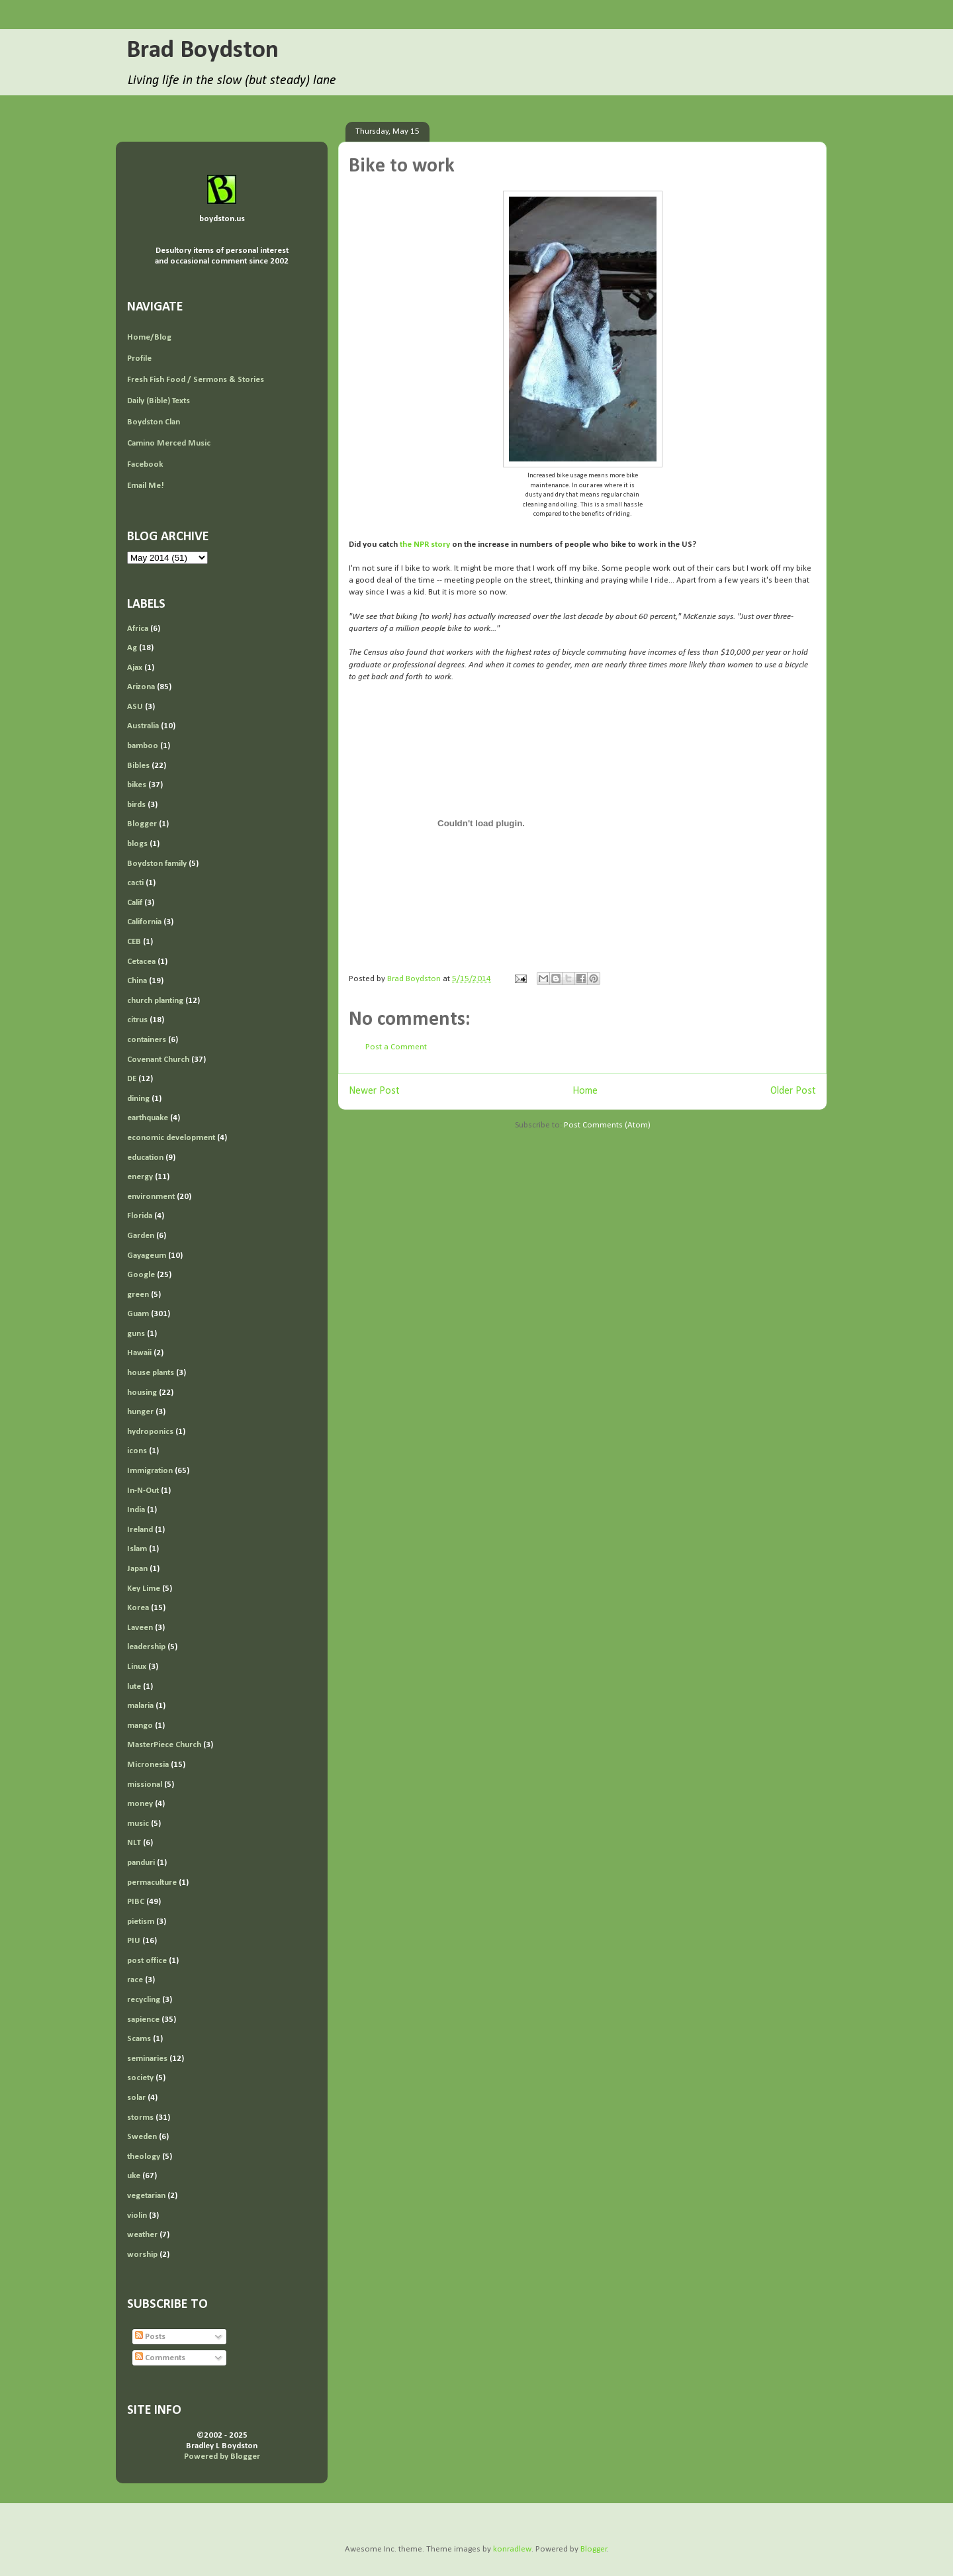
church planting (155, 1000)
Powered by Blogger (222, 2456)
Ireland (140, 1529)
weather (142, 2234)
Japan (137, 1568)
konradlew (512, 2549)
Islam (137, 1549)
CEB (134, 941)
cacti (135, 883)
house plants (150, 1372)
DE (131, 1078)
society (140, 2078)
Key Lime (143, 1588)
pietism (140, 1921)
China (137, 981)
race (135, 1980)
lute (134, 1686)
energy (140, 1176)
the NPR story (425, 544)
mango (140, 1725)
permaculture (152, 1882)
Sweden (142, 2136)
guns (136, 1333)
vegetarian (146, 2195)
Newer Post (374, 1091)
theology (143, 2156)
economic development (171, 1137)
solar (136, 2097)
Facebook (145, 464)
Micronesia (148, 1764)
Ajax (134, 667)
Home (585, 1091)
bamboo (142, 745)
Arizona (141, 687)
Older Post (793, 1091)
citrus (137, 1020)
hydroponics (150, 1431)
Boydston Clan (153, 422)
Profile (139, 358)
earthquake (147, 1118)
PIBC (135, 1901)
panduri (141, 1862)
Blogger (142, 824)
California (144, 922)
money (140, 1803)
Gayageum (146, 1255)
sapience (143, 2019)
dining (138, 1098)
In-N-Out (143, 1490)
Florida (139, 1216)
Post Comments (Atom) (607, 1125)
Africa (137, 628)
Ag (132, 648)
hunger (140, 1411)
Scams (139, 2038)
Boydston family (157, 863)
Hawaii (139, 1353)
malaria (140, 1705)
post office (147, 1960)
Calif (134, 902)
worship (142, 2254)
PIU (133, 1940)
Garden (140, 1235)
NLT (134, 1842)
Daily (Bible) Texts (158, 401)
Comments (160, 2358)
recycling (143, 1999)
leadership (146, 1647)
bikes (136, 785)
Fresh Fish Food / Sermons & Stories (195, 379)
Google (141, 1274)
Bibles (138, 765)
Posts (150, 2336)
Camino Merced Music (168, 443)
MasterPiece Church (164, 1745)
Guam (138, 1314)
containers (146, 1039)
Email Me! (145, 485)
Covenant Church (158, 1059)
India (136, 1509)
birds (136, 804)
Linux (136, 1666)
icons (137, 1451)
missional (144, 1784)
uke (133, 2175)
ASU (135, 706)
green (138, 1294)
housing (142, 1392)
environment (151, 1196)
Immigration (150, 1470)
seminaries (147, 2058)
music (138, 1823)
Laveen (140, 1627)
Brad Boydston (202, 51)
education (145, 1157)
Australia (143, 726)
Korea (138, 1607)
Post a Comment (396, 1047)
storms (140, 2117)
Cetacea (141, 961)
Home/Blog (149, 337)
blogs (137, 843)
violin (137, 2215)
